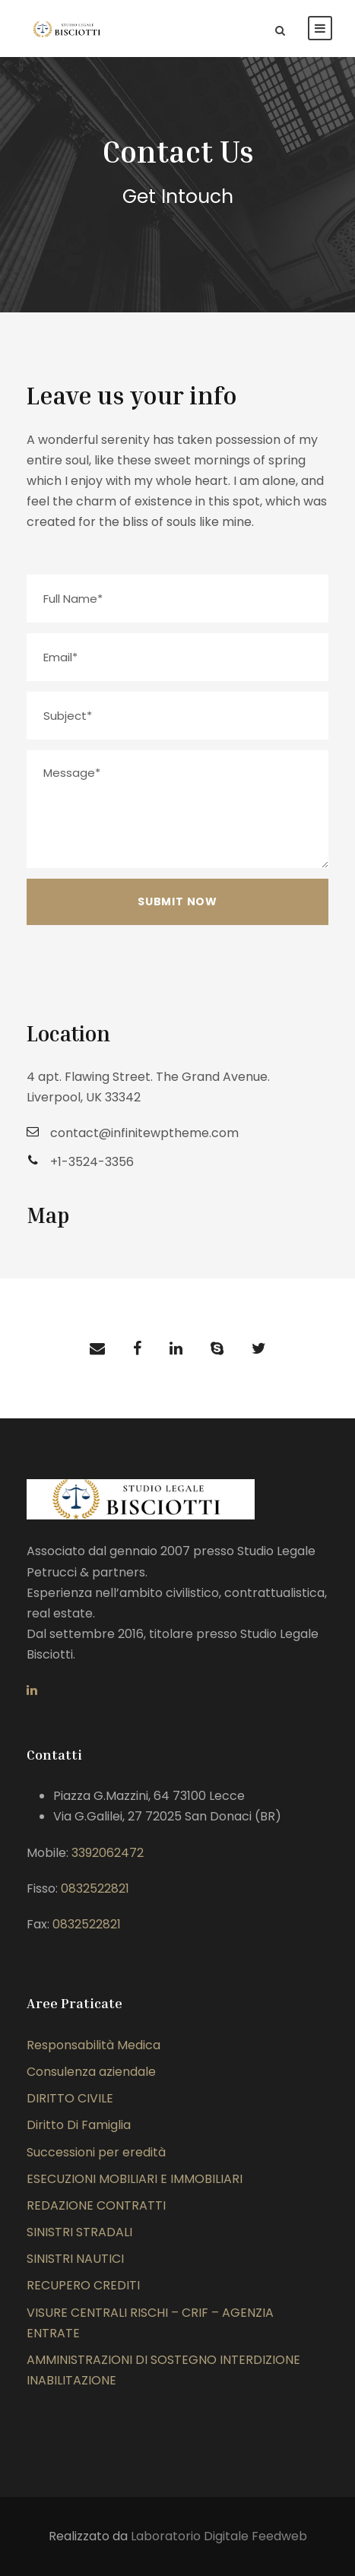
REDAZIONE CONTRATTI (96, 2205)
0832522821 (95, 1888)
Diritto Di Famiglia (79, 2125)
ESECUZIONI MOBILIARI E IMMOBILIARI (134, 2179)
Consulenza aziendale (91, 2071)
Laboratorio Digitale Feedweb (219, 2536)
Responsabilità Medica (93, 2045)
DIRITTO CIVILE (70, 2098)
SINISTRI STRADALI (79, 2232)
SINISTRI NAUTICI (75, 2258)
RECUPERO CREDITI (83, 2285)
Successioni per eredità (96, 2152)
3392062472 (107, 1853)
